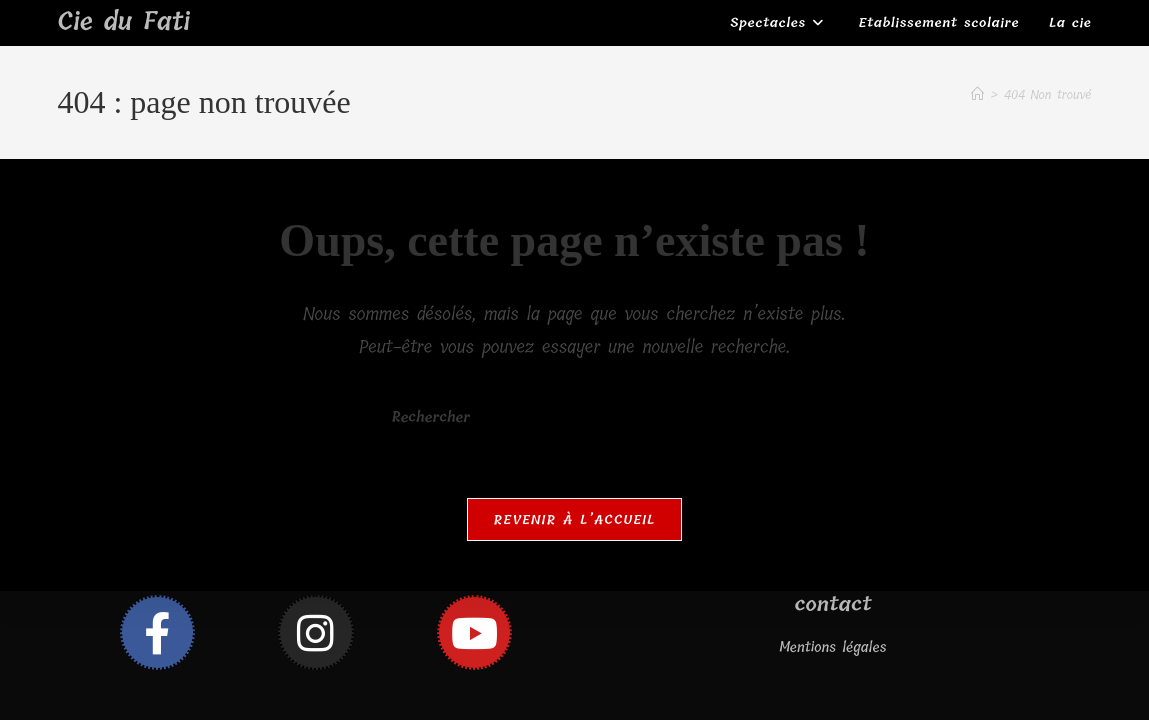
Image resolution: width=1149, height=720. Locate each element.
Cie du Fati (123, 22)
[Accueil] (977, 94)
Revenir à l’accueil (575, 519)
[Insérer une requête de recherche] (575, 418)
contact (833, 604)
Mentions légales (833, 647)
